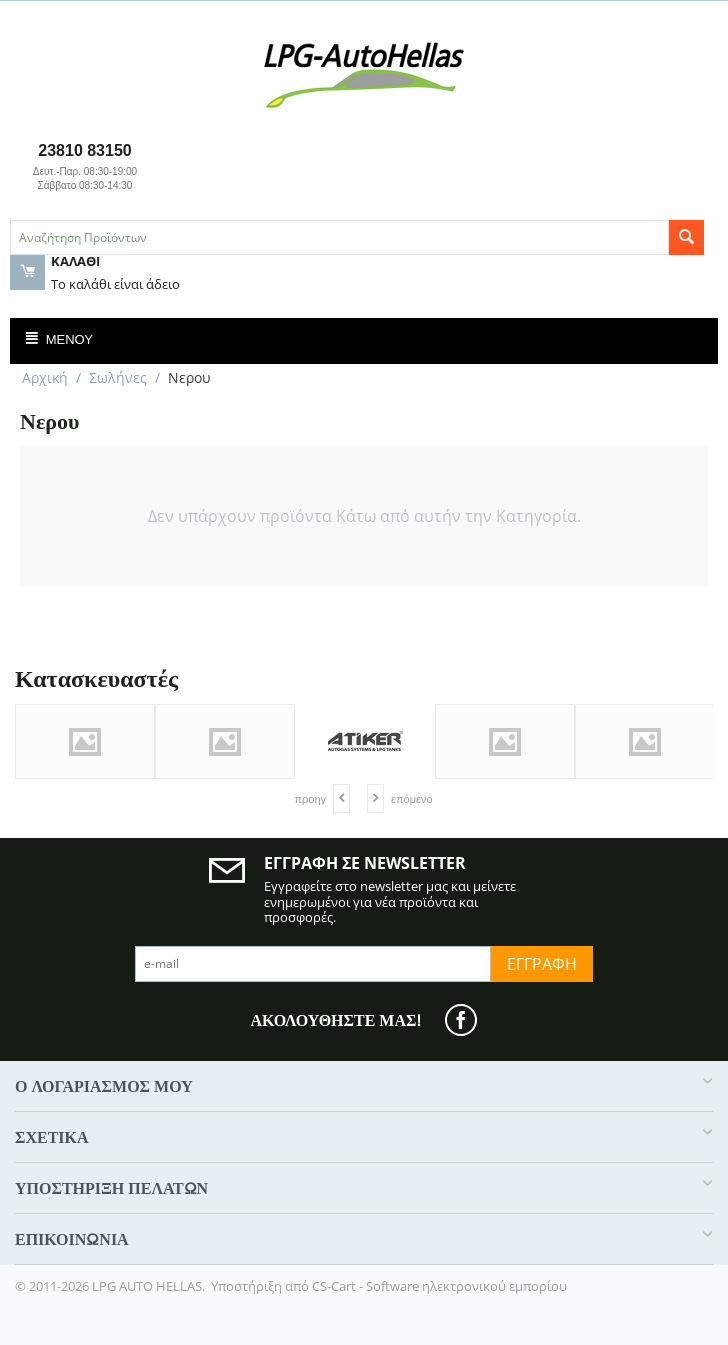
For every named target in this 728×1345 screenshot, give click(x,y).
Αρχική (45, 377)
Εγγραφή (542, 964)
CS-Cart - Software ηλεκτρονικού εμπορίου (439, 1286)
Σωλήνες (118, 377)
